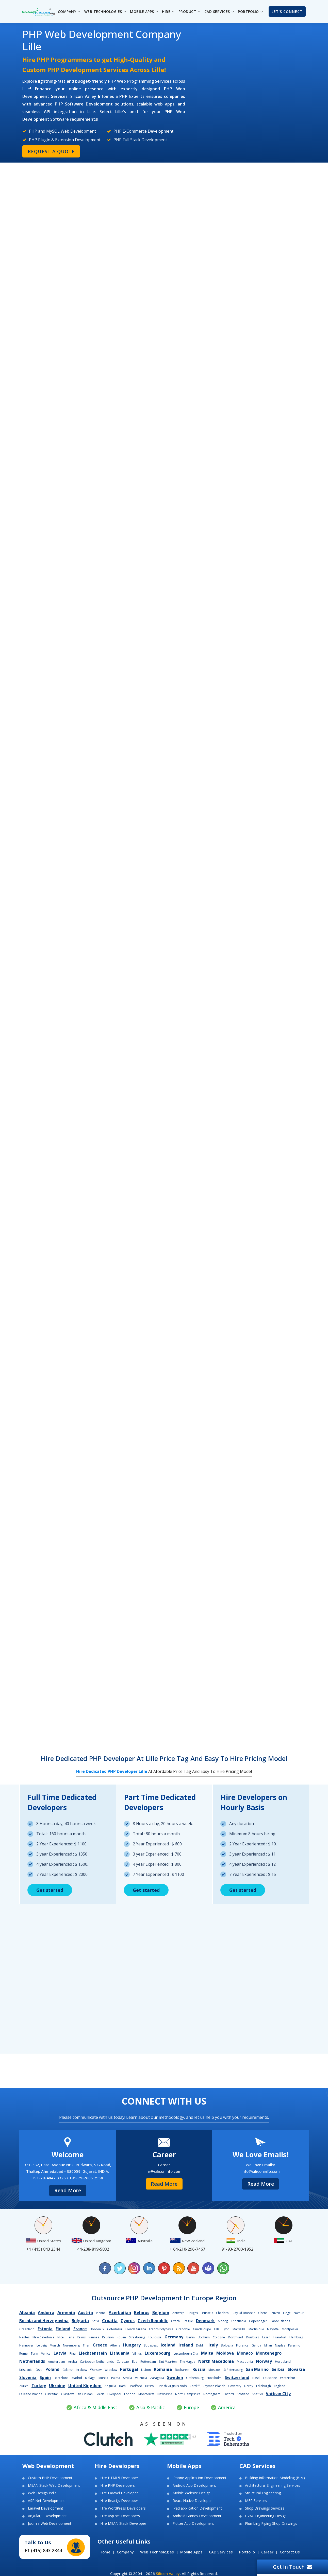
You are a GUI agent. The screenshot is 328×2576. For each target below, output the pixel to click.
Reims (81, 2337)
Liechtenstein (93, 2353)
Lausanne (270, 2378)
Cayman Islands (214, 2386)
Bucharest (182, 2370)
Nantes (24, 2337)
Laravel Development (45, 2508)
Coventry (234, 2386)
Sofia (95, 2321)
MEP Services (256, 2500)
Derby (248, 2386)
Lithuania (119, 2353)
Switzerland (237, 2377)
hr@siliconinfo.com (164, 2171)
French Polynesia (161, 2329)
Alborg (223, 2321)
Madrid (77, 2378)
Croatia (110, 2320)
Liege (287, 2313)
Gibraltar (51, 2394)
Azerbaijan (120, 2312)
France (80, 2329)
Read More (67, 2190)
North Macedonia (216, 2361)
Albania (27, 2312)
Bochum (204, 2337)
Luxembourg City (186, 2353)
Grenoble (183, 2329)
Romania (163, 2369)
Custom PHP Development (50, 2478)
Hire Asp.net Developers (120, 2516)
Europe (191, 2407)
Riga (73, 2353)
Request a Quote (50, 151)
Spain (45, 2377)
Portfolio (247, 2551)
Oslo (39, 2370)
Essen (266, 2337)
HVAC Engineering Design (266, 2516)
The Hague (187, 2361)
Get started (49, 1890)
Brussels (207, 2313)
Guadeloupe (202, 2329)
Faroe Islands (280, 2321)
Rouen (121, 2337)
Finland (63, 2329)
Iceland (168, 2345)
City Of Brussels (244, 2313)
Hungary (132, 2345)
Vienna (101, 2313)
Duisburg (252, 2337)
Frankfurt (279, 2337)
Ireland (185, 2345)
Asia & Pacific (150, 2407)
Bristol (150, 2386)
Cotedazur (114, 2329)
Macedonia (245, 2361)
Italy (213, 2345)
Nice (60, 2337)
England (279, 2386)
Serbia (278, 2369)
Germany (174, 2337)
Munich (55, 2345)
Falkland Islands (30, 2394)
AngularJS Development (47, 2516)
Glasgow (67, 2394)
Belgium (160, 2312)
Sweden (175, 2377)
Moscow (214, 2370)
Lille (217, 2329)
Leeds (100, 2394)
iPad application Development (197, 2508)
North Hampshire (187, 2394)
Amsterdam (56, 2361)
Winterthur (287, 2378)
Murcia (103, 2378)
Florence (242, 2345)
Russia (198, 2369)
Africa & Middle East (95, 2407)
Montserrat (146, 2394)
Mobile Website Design (191, 2493)
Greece (100, 2345)
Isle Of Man (85, 2394)
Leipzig (42, 2345)
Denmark (205, 2320)
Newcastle (164, 2394)
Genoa (256, 2345)
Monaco (245, 2353)
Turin (34, 2353)
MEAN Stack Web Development (54, 2485)
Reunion (108, 2337)
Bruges (193, 2313)
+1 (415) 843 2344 (43, 2550)
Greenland (27, 2329)
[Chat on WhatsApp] (222, 2268)
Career (267, 2551)
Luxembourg (158, 2353)
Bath (122, 2386)
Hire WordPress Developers (123, 2508)
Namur (299, 2313)
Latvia (60, 2353)
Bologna (227, 2345)
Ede (134, 2361)
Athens (115, 2345)
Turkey (38, 2385)
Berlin (190, 2337)
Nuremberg (71, 2345)
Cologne (219, 2337)
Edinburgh (263, 2386)
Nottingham (211, 2394)
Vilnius (137, 2353)
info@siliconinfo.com (260, 2171)
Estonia (45, 2329)
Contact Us (290, 2551)
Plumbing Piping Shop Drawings (271, 2523)
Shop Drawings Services (264, 2508)
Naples (280, 2345)
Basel (256, 2378)
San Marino (257, 2369)
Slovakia (296, 2369)
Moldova (225, 2353)
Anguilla (110, 2386)
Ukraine (57, 2385)
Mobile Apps (191, 2551)
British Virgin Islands (172, 2386)
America (227, 2407)
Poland (52, 2369)
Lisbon (146, 2370)
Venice (46, 2353)
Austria (85, 2312)
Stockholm (214, 2378)
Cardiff (195, 2386)
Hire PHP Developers (117, 2485)
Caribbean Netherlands (97, 2361)
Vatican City (278, 2393)
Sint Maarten (168, 2361)
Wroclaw (111, 2370)
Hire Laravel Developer (119, 2493)
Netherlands (32, 2361)
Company (125, 2551)
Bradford (135, 2386)
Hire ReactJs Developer (119, 2500)
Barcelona (61, 2378)
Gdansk (67, 2370)
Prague (188, 2321)
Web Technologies (157, 2551)
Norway (264, 2361)
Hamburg (296, 2337)
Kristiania (25, 2370)
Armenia (66, 2312)
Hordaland (283, 2361)
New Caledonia (43, 2337)
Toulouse (154, 2337)
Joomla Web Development (49, 2523)
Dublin (200, 2345)
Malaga (90, 2378)
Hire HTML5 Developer (119, 2478)
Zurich (23, 2386)
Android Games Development (197, 2516)
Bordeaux (97, 2329)
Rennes (94, 2337)
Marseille (239, 2329)
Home (105, 2551)
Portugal (129, 2369)
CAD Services (221, 2551)
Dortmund (235, 2337)
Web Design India (42, 2493)
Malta (207, 2353)
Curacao (123, 2361)
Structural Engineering (263, 2493)
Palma (115, 2378)
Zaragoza (157, 2378)
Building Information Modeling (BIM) (275, 2478)
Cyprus (128, 2320)
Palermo (294, 2345)
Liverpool (114, 2394)
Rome (23, 2353)
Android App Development (194, 2485)
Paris (70, 2337)
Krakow (81, 2370)
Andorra (46, 2312)
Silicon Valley (168, 2573)
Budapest (151, 2345)
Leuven (275, 2313)
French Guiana (135, 2329)
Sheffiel (257, 2394)
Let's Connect (287, 11)
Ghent (262, 2313)
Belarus (141, 2312)
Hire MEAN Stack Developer (123, 2523)
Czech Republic (153, 2320)
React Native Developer (192, 2500)
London (129, 2394)
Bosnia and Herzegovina (44, 2320)
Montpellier (290, 2329)
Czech (175, 2321)
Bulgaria (80, 2320)
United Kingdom (85, 2385)
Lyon (226, 2329)
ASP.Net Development (46, 2500)
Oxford (228, 2394)
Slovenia (28, 2377)
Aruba (72, 2361)
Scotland (243, 2394)
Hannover (26, 2345)
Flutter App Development (193, 2523)
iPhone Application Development (199, 2478)
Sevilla (127, 2378)
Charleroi (222, 2313)
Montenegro (269, 2353)
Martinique (256, 2329)
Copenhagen (258, 2321)
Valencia (141, 2378)
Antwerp (178, 2313)
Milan (268, 2345)
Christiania (238, 2321)
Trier (86, 2345)
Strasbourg (137, 2337)
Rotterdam (148, 2361)
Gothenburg (195, 2378)
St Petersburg (233, 2370)
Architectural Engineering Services (272, 2485)
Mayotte (273, 2329)
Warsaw (96, 2370)
